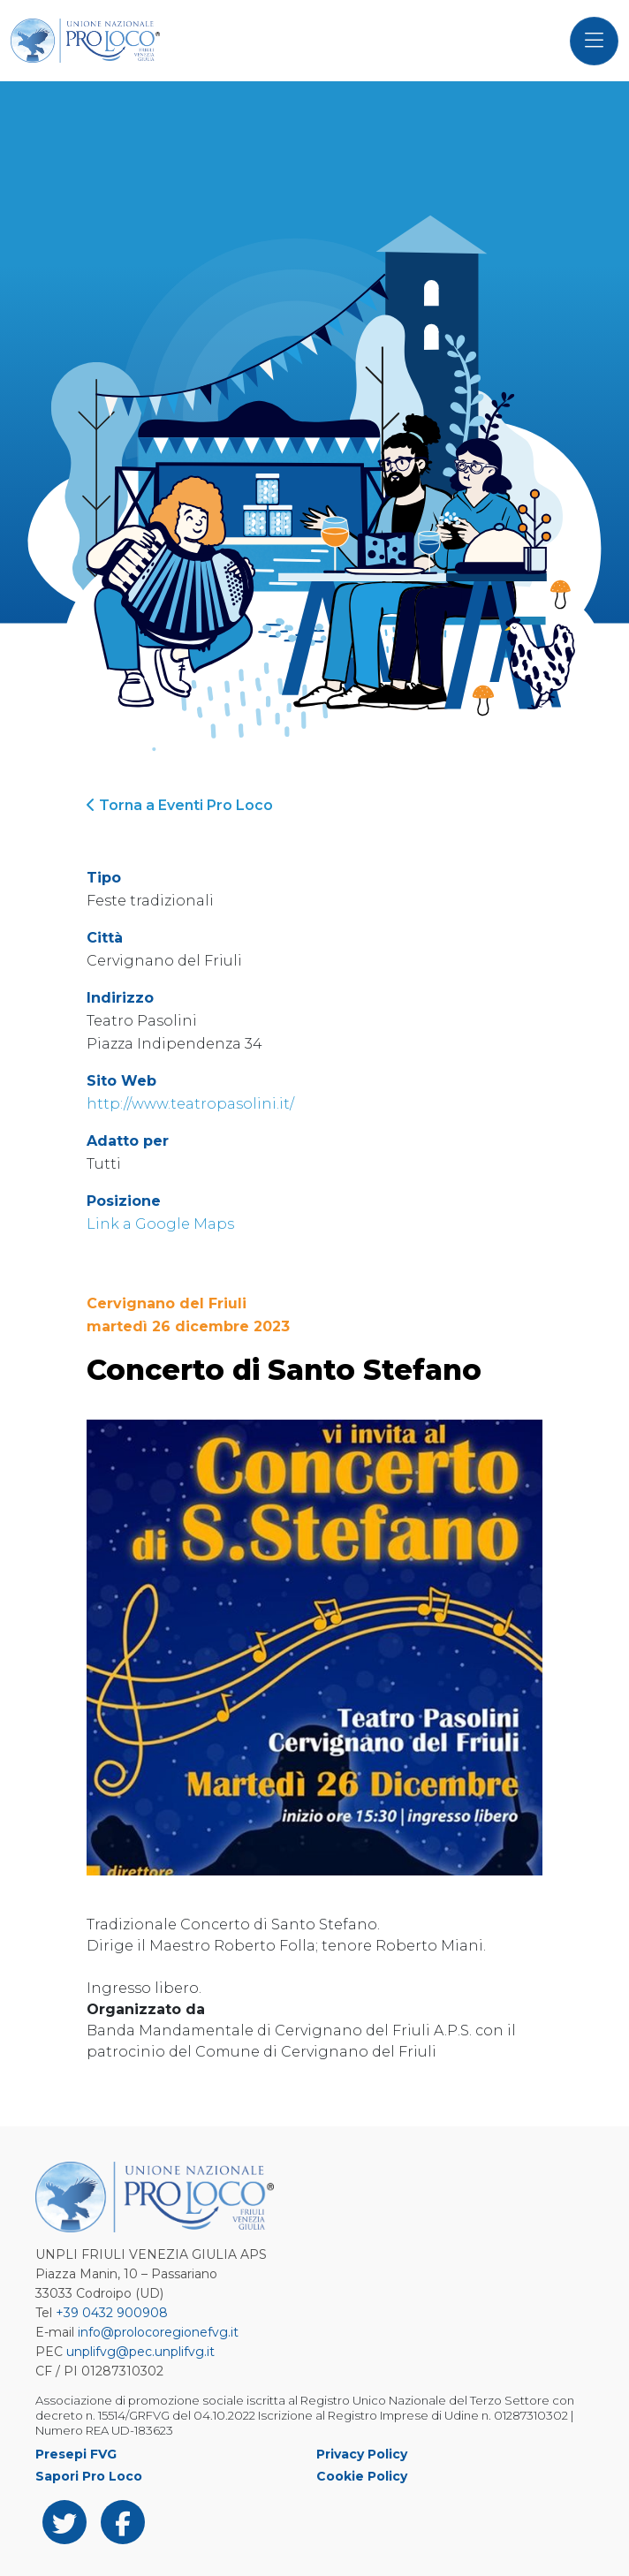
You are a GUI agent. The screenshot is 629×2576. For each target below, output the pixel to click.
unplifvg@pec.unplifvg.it (140, 2352)
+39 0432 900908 (112, 2313)
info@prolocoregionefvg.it (158, 2332)
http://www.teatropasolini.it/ (190, 1103)
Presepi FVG (76, 2454)
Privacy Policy (361, 2454)
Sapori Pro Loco (88, 2476)
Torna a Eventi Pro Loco (180, 805)
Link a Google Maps (160, 1224)
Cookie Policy (361, 2476)
